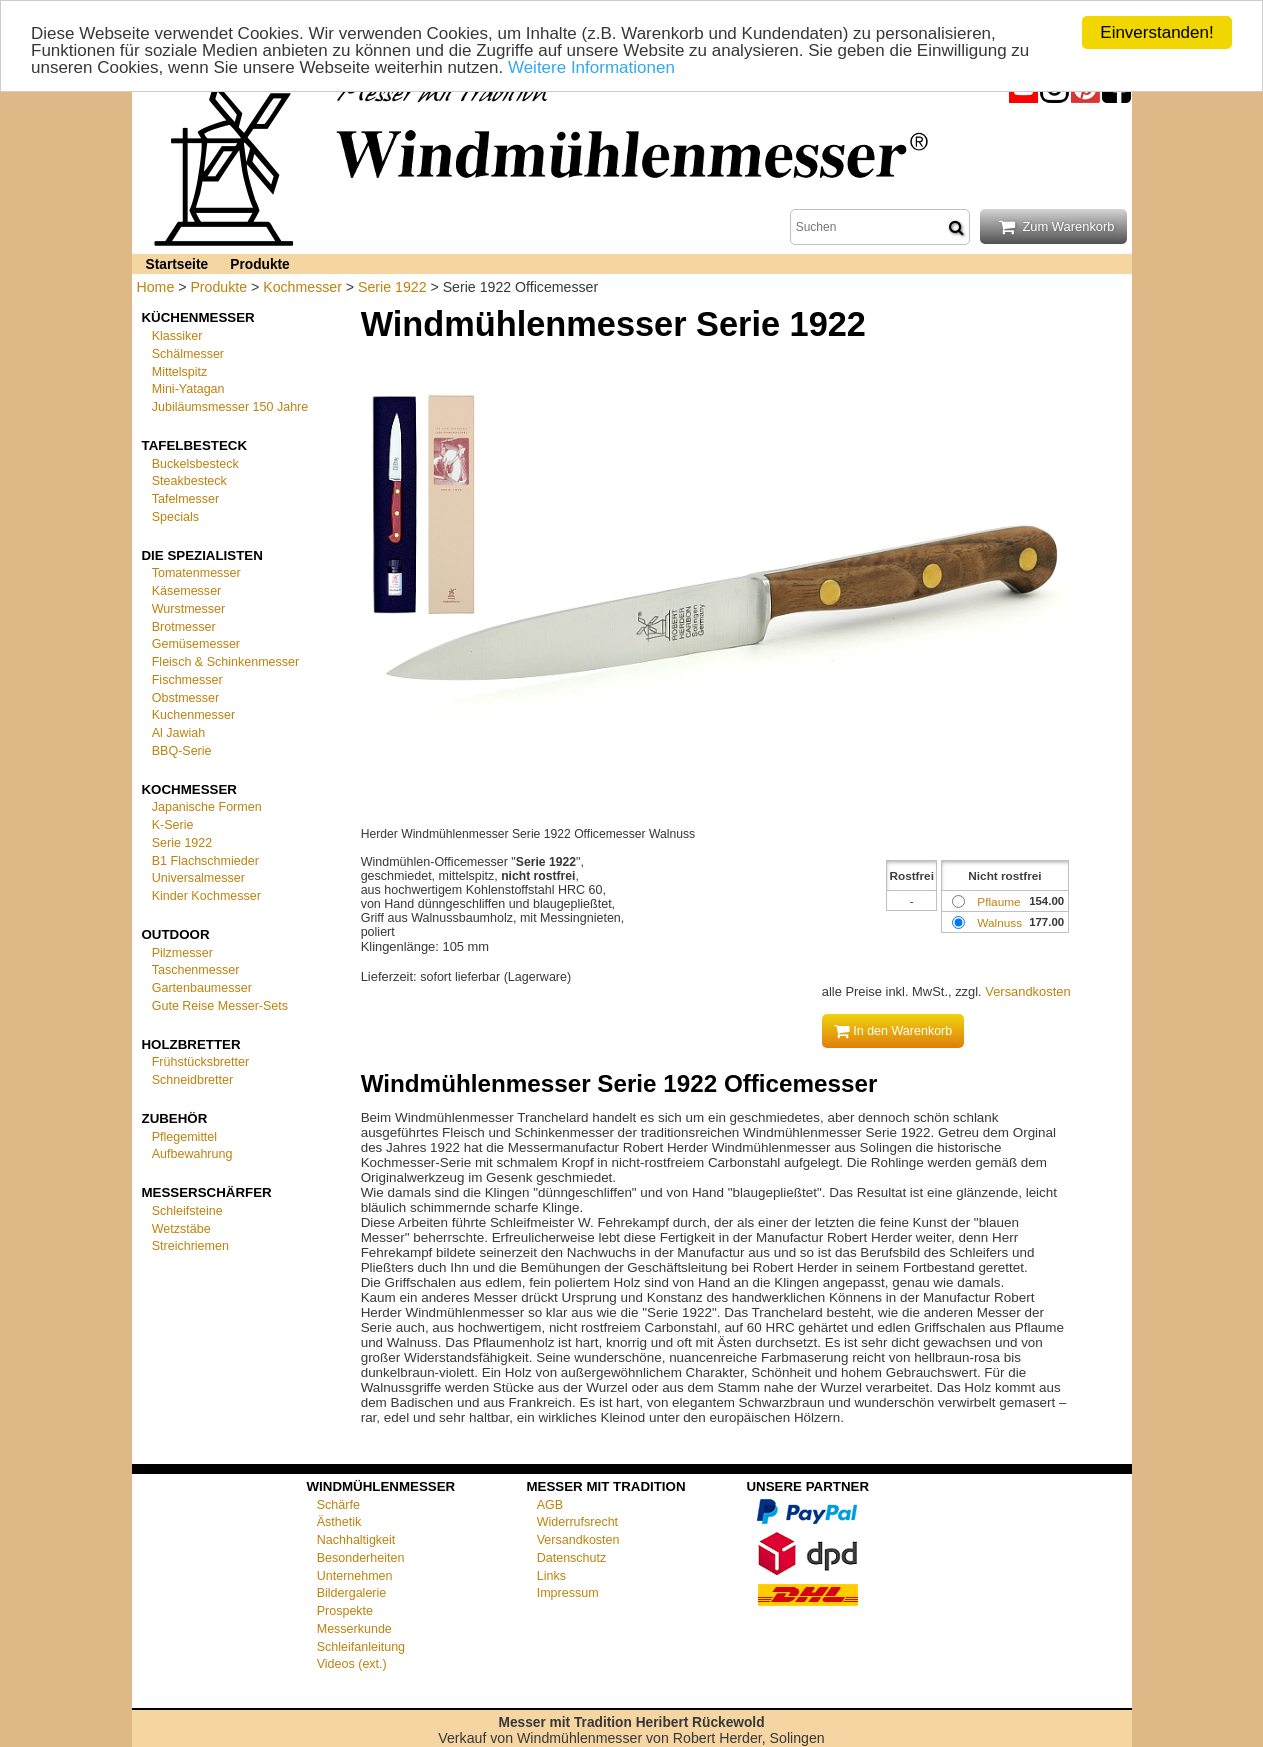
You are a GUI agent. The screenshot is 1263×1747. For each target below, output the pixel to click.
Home (156, 287)
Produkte (259, 264)
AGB (550, 1504)
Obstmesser (185, 697)
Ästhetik (339, 1522)
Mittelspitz (180, 371)
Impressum (568, 1593)
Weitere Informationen (591, 66)
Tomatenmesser (196, 573)
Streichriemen (190, 1246)
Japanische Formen (207, 807)
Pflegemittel (184, 1136)
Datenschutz (572, 1558)
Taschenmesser (196, 970)
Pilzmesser (182, 952)
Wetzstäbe (181, 1228)
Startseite (177, 264)
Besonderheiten (361, 1558)
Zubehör (175, 1118)
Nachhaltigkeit (356, 1540)
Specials (175, 517)
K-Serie (173, 825)
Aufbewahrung (192, 1154)
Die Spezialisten (202, 554)
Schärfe (338, 1504)
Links (551, 1575)
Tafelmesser (185, 499)
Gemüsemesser (196, 644)
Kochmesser (302, 287)
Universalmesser (198, 878)
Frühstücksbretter (200, 1062)
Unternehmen (355, 1575)
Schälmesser (188, 354)
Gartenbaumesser (202, 988)
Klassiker (177, 336)
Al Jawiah (179, 733)
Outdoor (176, 934)
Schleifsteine (187, 1211)
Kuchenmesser (193, 715)
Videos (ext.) (352, 1664)
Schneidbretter (192, 1080)
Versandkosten (1027, 991)
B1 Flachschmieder (205, 860)
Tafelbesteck (195, 445)
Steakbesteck (189, 481)
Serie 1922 (392, 287)
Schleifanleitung (361, 1646)
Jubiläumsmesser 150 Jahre (230, 407)
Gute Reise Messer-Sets (220, 1006)
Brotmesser (184, 626)
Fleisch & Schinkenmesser (225, 662)
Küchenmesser (198, 317)
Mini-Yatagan (188, 389)
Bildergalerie (352, 1593)
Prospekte (345, 1611)
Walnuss (999, 922)
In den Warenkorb (893, 1031)
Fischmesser (187, 680)
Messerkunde (354, 1629)
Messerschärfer (207, 1192)
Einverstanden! (1156, 32)
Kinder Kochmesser (206, 896)
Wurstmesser (188, 609)
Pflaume (998, 901)
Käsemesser (187, 591)
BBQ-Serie (182, 751)
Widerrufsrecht (577, 1522)
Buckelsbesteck (195, 463)
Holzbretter (191, 1043)
